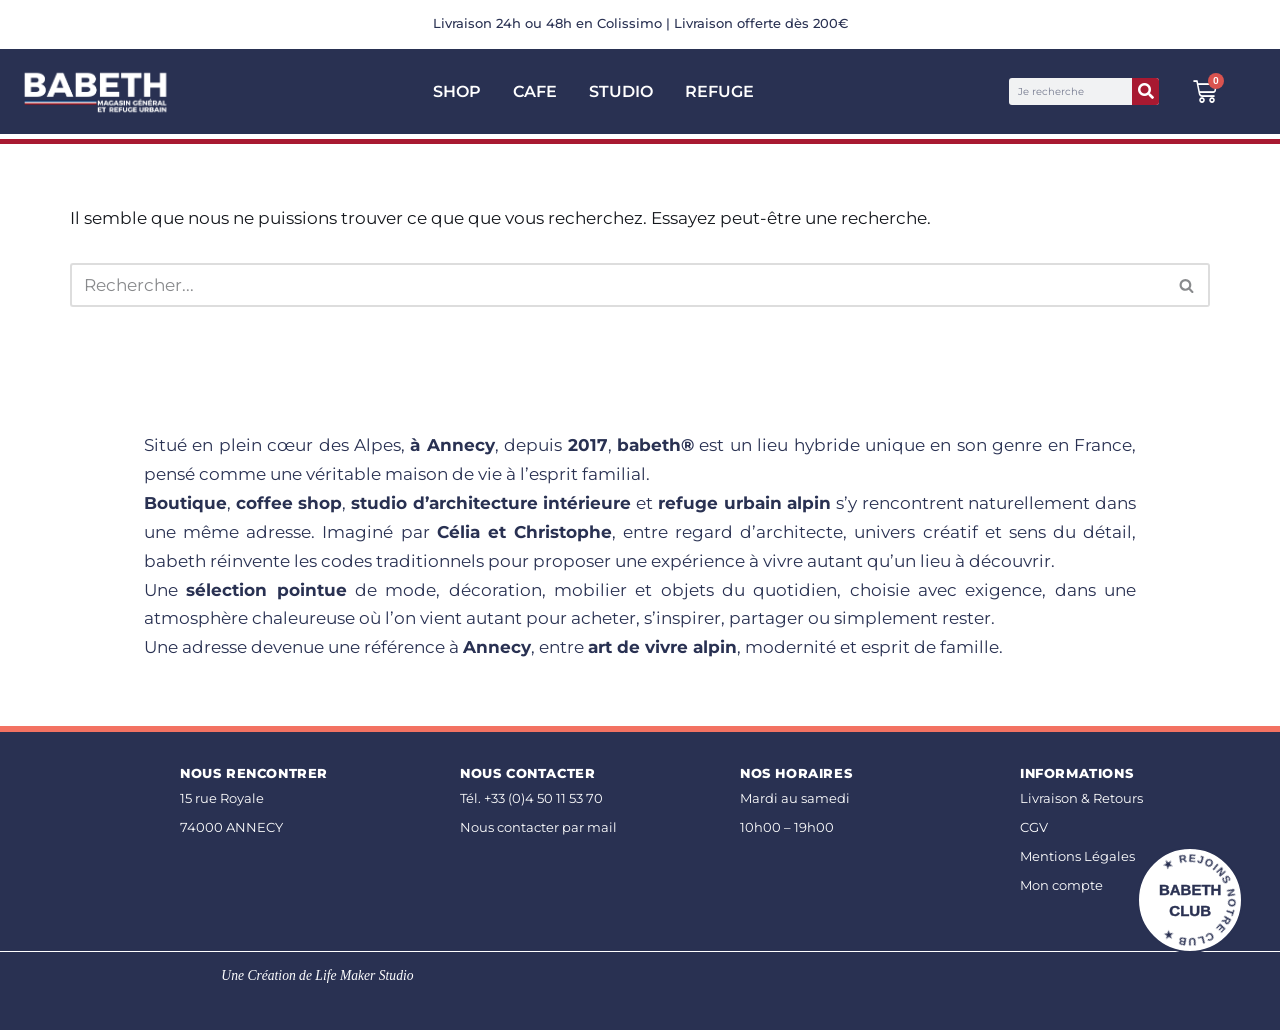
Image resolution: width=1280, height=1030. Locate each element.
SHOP (457, 91)
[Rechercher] (1145, 91)
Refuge (719, 91)
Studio (621, 91)
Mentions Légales (1077, 856)
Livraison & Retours (1081, 798)
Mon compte (1061, 885)
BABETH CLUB (1190, 900)
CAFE (535, 91)
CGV (1034, 827)
